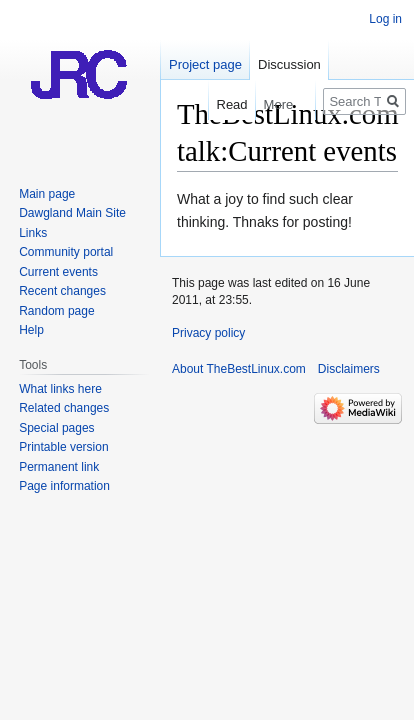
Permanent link (59, 467)
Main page (47, 194)
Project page (205, 64)
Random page (56, 311)
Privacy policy (208, 333)
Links (33, 233)
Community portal (66, 252)
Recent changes (62, 291)
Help (31, 330)
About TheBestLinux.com (239, 369)
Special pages (56, 428)
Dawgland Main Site (72, 213)
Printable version (63, 447)
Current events (58, 272)
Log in (385, 19)
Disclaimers (349, 369)
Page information (64, 486)
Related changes (64, 408)
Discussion (289, 64)
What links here (60, 389)
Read (222, 104)
